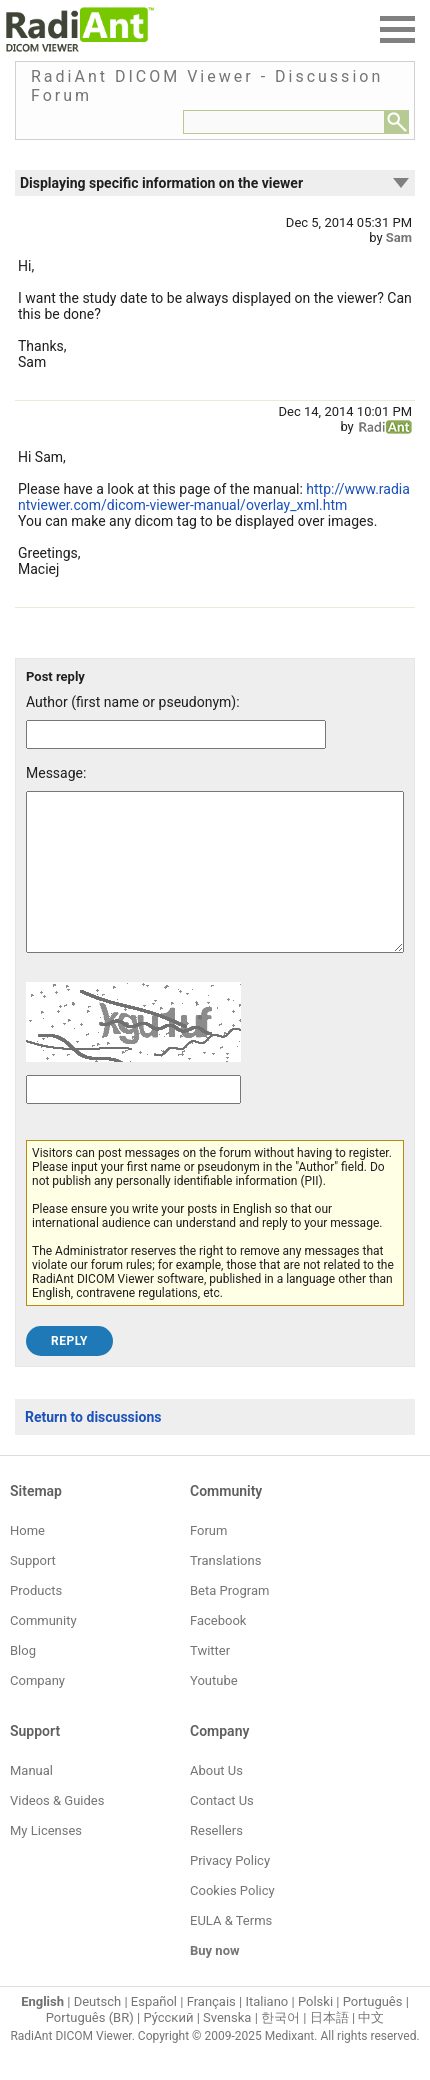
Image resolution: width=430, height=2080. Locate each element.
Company (37, 1710)
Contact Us (222, 1830)
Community (43, 1650)
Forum (208, 1560)
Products (36, 1620)
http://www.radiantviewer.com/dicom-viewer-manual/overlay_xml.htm (214, 497)
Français (211, 2031)
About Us (216, 1800)
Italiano (266, 2031)
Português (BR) (90, 2047)
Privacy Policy (230, 1890)
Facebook (218, 1650)
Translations (225, 1590)
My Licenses (46, 1860)
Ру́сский (168, 2047)
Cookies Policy (232, 1920)
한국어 (280, 2047)
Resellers (216, 1860)
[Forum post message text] (215, 887)
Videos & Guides (57, 1830)
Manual (31, 1800)
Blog (23, 1680)
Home (27, 1560)
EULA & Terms (231, 1950)
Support (33, 1590)
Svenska (227, 2047)
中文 (371, 2047)
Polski (315, 2031)
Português (373, 2031)
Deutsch (98, 2031)
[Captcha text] (133, 1119)
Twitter (210, 1680)
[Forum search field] (284, 122)
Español (154, 2031)
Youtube (214, 1710)
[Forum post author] (176, 734)
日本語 (329, 2047)
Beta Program (229, 1620)
